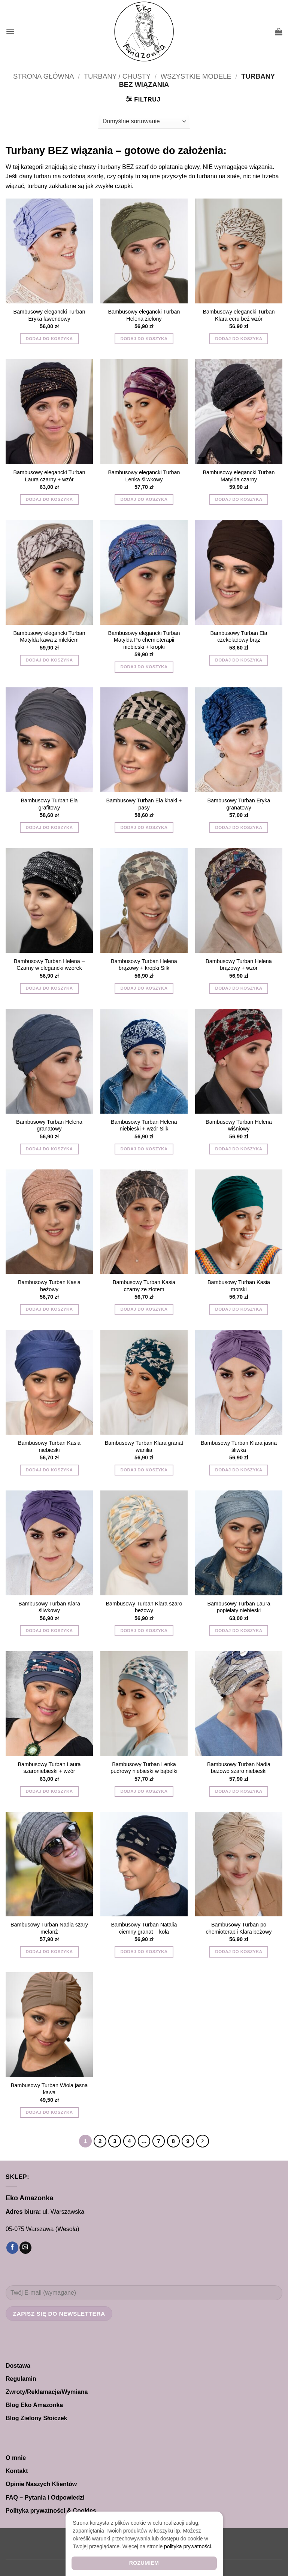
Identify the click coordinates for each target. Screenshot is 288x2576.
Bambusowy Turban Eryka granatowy (238, 804)
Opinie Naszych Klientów (41, 2484)
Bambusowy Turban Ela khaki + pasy (144, 804)
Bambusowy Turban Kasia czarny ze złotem (144, 1285)
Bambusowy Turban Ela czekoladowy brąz (238, 636)
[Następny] (202, 2141)
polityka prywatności (187, 2546)
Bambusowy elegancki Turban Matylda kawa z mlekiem (49, 636)
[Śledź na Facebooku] (12, 2247)
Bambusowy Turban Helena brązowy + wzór (239, 964)
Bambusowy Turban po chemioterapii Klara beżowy (239, 1928)
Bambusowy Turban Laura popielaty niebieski (238, 1607)
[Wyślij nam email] (25, 2247)
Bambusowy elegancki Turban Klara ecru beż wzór (239, 315)
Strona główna (43, 76)
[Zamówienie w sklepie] (144, 121)
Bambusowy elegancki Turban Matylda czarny (239, 475)
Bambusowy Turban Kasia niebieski (49, 1446)
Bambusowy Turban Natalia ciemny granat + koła (144, 1928)
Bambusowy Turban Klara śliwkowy (49, 1607)
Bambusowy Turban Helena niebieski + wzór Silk (144, 1125)
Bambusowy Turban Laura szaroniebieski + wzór (49, 1767)
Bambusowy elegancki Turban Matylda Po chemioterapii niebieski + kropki (144, 640)
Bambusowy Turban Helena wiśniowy (239, 1125)
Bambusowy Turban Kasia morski (238, 1285)
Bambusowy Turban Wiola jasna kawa (49, 2088)
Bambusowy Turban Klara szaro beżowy (144, 1607)
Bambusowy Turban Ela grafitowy (49, 804)
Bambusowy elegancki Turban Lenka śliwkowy (144, 475)
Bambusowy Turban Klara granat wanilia (144, 1446)
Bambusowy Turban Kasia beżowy (49, 1285)
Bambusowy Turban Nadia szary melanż (49, 1928)
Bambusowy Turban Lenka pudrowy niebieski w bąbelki (143, 1767)
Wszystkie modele (196, 76)
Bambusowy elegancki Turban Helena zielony (144, 315)
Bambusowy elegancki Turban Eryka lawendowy (49, 315)
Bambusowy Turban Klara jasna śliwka (239, 1446)
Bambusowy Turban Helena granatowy (49, 1125)
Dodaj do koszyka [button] (49, 338)
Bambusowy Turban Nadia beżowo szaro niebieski (238, 1767)
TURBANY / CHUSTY (117, 76)
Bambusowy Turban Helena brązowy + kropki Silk (144, 964)
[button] (10, 31)
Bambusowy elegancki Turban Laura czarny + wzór (49, 475)
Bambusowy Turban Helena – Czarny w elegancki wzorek (49, 964)
